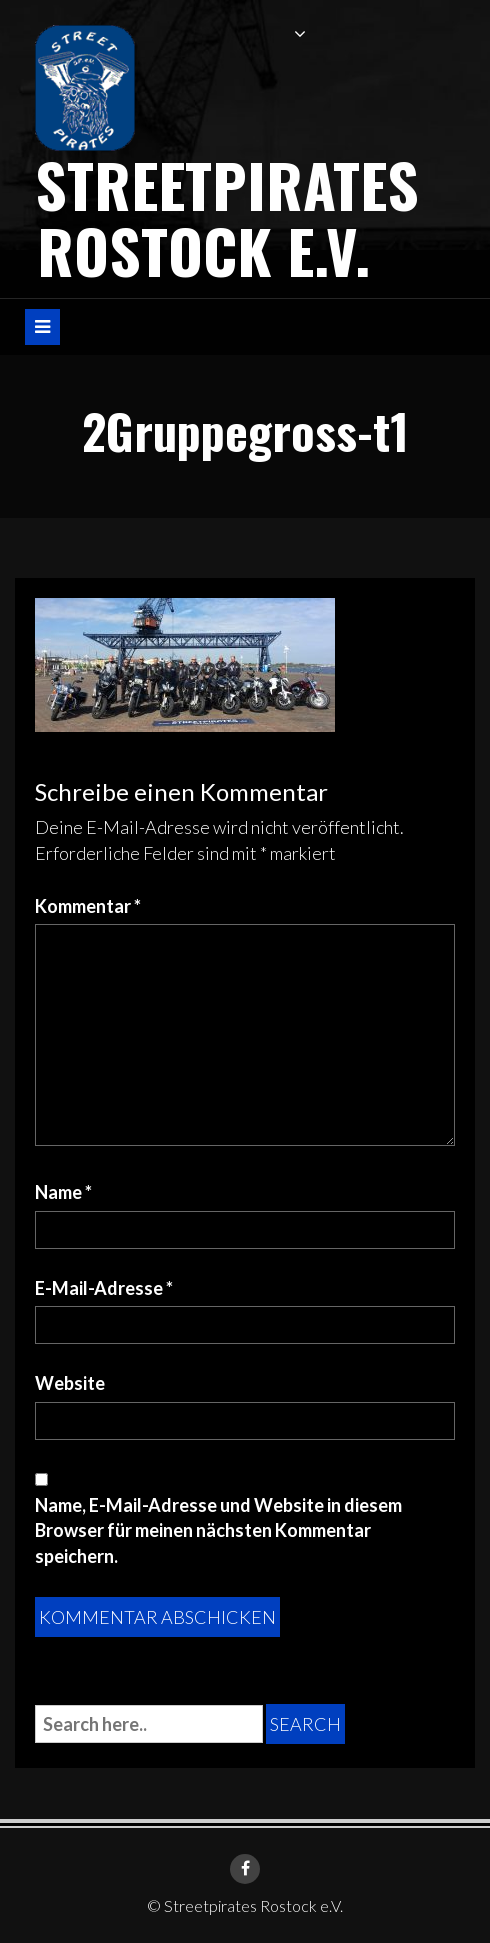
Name (63, 1192)
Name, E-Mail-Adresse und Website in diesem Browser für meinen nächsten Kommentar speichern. (218, 1530)
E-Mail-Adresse (104, 1288)
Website (70, 1383)
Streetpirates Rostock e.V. (227, 216)
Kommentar (88, 906)
